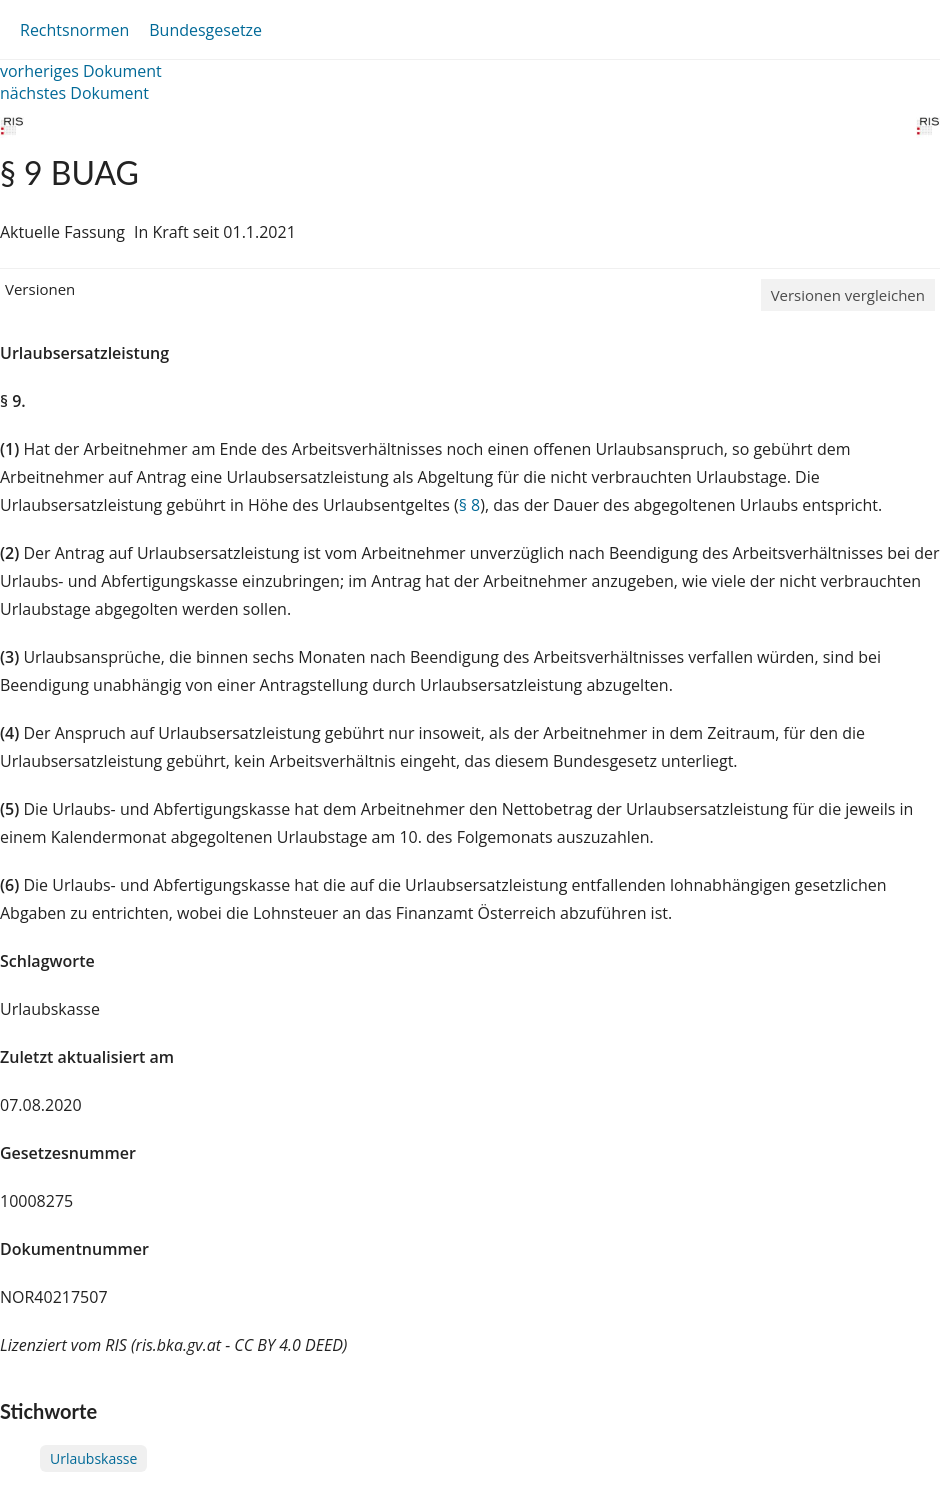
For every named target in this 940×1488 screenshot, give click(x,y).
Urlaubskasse (93, 1458)
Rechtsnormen (74, 30)
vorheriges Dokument (81, 71)
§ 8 (470, 505)
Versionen (40, 289)
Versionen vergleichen (848, 295)
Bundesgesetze (205, 30)
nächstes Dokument (74, 93)
